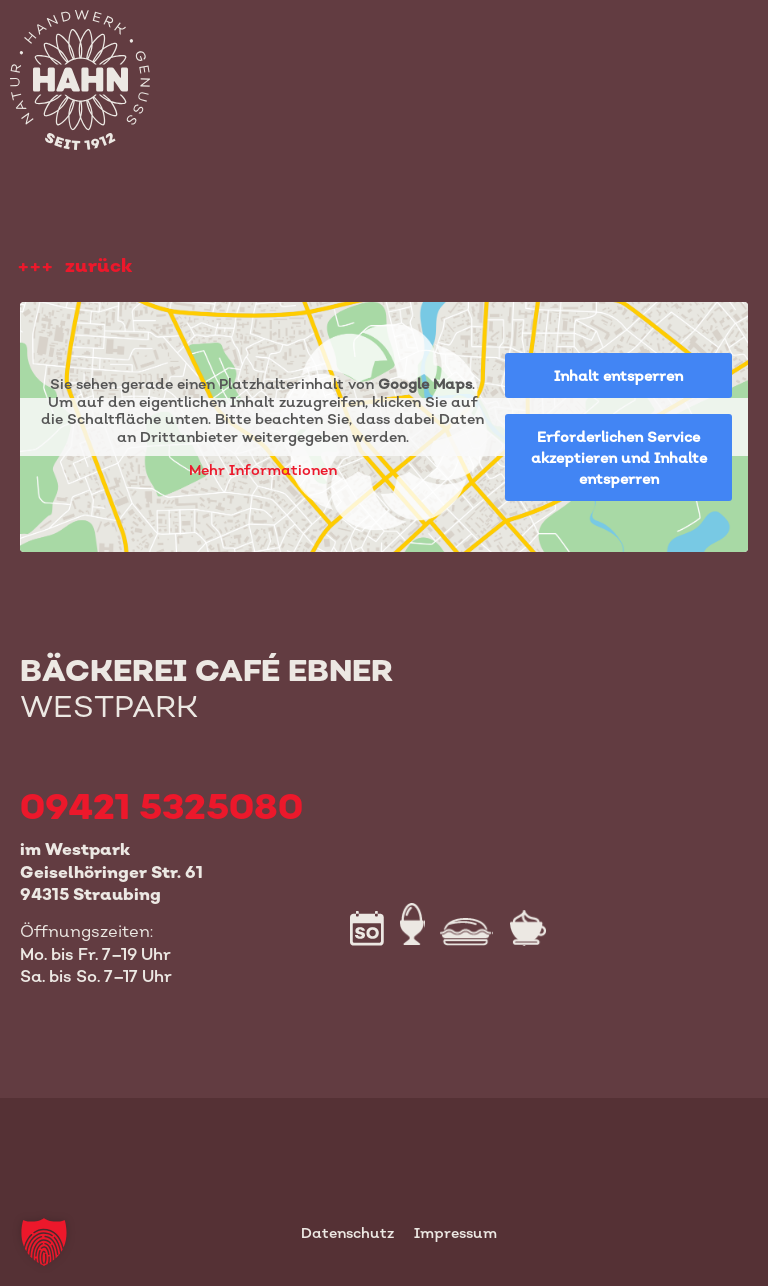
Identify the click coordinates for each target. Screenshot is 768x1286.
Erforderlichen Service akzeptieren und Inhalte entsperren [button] (619, 457)
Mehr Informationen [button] (263, 470)
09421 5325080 (161, 805)
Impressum (455, 1232)
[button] (44, 1242)
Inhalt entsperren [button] (618, 375)
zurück (98, 265)
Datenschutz (347, 1232)
